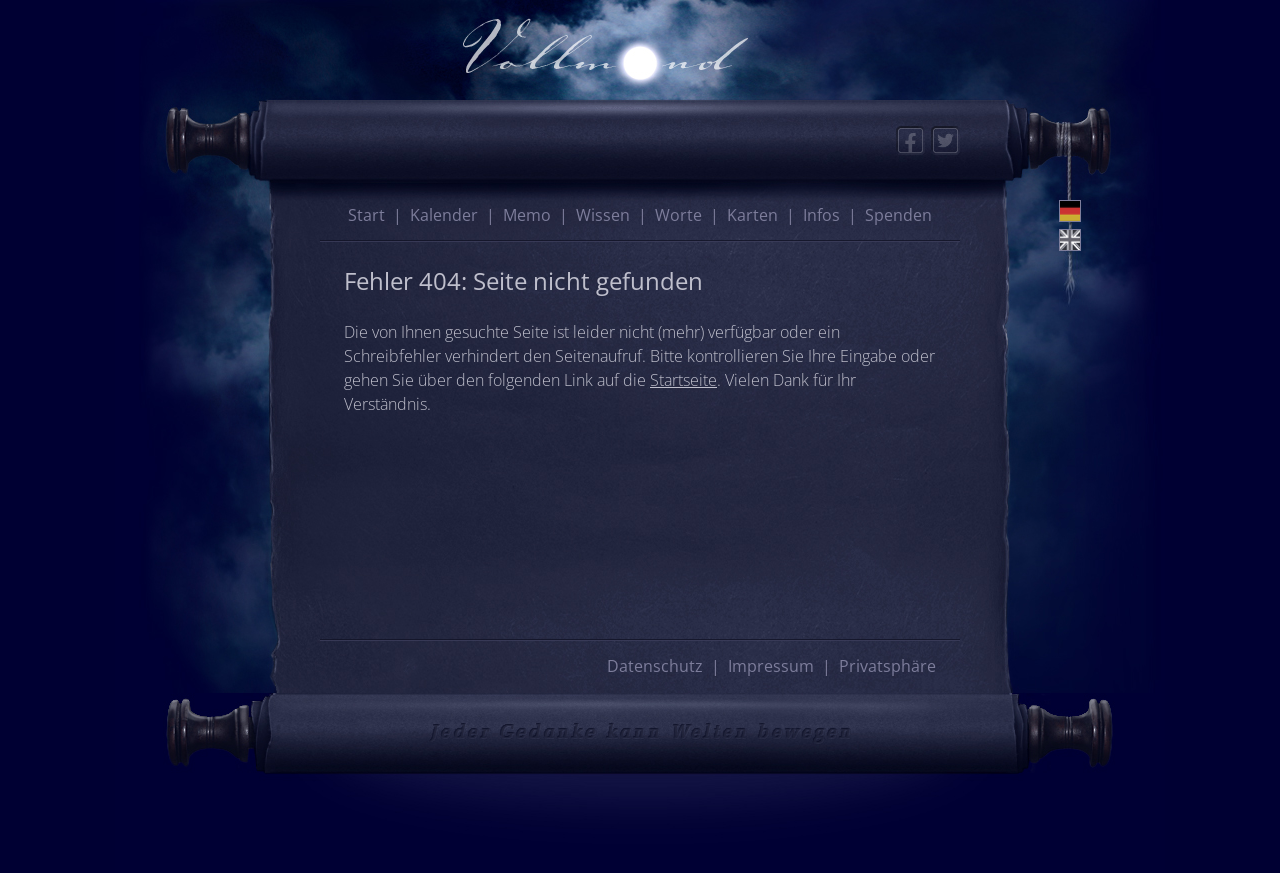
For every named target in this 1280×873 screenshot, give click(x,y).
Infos (821, 215)
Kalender (444, 215)
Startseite (683, 380)
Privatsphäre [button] (887, 666)
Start (366, 215)
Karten (752, 215)
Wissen (603, 215)
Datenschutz (655, 666)
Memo (527, 215)
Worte (678, 215)
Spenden (898, 215)
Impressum (771, 666)
